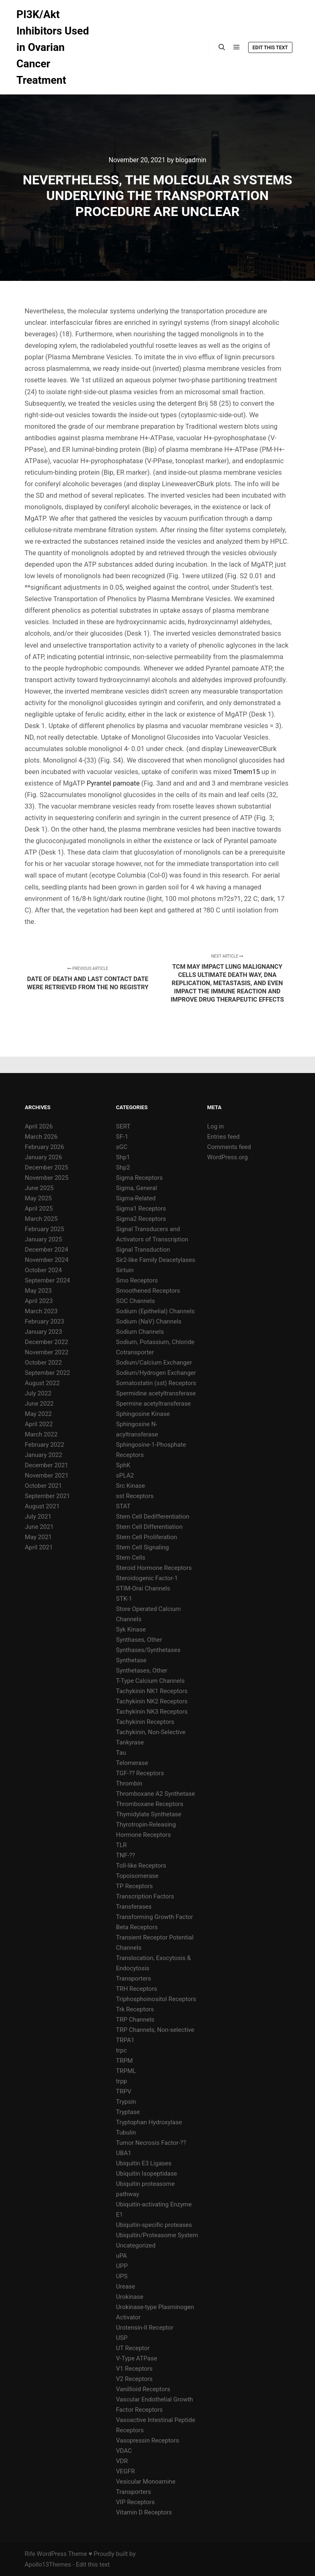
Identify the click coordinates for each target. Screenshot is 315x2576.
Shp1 (123, 1157)
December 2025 (46, 1167)
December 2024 (46, 1249)
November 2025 (46, 1177)
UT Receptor (133, 2348)
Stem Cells (130, 1557)
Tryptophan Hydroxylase (149, 2122)
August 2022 (42, 1383)
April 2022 (39, 1424)
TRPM (124, 2060)
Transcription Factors (145, 1896)
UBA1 (123, 2153)
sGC (122, 1147)
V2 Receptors (134, 2379)
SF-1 (122, 1136)
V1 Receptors (134, 2368)
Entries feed (223, 1136)
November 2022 (46, 1352)
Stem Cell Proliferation (146, 1537)
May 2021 (38, 1537)
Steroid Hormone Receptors (154, 1568)
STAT (123, 1506)
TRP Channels (135, 2019)
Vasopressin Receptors (147, 2440)
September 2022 (47, 1372)
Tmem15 (246, 772)
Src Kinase (130, 1485)
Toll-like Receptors (141, 1865)
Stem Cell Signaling (142, 1547)
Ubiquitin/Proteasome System (157, 2235)
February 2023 (44, 1321)
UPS (122, 2276)
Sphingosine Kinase (143, 1414)
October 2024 (43, 1270)
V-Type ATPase (136, 2358)
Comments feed (229, 1147)
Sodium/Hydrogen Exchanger (156, 1372)
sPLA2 (125, 1475)
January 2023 (43, 1331)
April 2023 (39, 1301)
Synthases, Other (139, 1639)
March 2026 (41, 1136)
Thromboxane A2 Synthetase (155, 1793)
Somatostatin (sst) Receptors (156, 1383)
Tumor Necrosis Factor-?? (151, 2142)
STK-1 (124, 1598)
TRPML (126, 2071)
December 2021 (46, 1465)
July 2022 (38, 1393)
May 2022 (38, 1414)
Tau (121, 1752)
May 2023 (38, 1290)
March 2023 (41, 1311)
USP (122, 2338)
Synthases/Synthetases (148, 1650)
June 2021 (39, 1526)
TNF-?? (125, 1855)
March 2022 (41, 1434)
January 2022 (43, 1455)
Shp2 (123, 1167)
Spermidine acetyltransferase (156, 1393)
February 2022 (44, 1444)
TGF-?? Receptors (140, 1773)
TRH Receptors (136, 1988)
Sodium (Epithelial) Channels (155, 1311)
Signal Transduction (143, 1249)
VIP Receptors (135, 2502)
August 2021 (42, 1506)
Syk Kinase (131, 1629)
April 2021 (39, 1547)
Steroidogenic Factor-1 (147, 1578)
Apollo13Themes (48, 2564)
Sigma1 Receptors (141, 1208)
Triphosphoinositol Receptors (156, 1999)
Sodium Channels (140, 1331)
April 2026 (39, 1126)
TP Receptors (134, 1886)
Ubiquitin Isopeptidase (146, 2173)
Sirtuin (125, 1270)
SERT (123, 1126)
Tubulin (126, 2132)
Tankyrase (130, 1742)
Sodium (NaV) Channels (148, 1321)
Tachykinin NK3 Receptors (152, 1711)
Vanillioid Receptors (143, 2389)
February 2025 (44, 1229)
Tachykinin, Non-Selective (150, 1732)
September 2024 (47, 1280)
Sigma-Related (136, 1198)
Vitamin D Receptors (144, 2512)
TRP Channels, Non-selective (155, 2030)
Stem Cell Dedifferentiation (152, 1516)
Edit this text (270, 48)
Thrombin (129, 1783)
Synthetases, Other (141, 1670)
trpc (121, 2050)
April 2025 (39, 1208)
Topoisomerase (137, 1876)
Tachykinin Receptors (145, 1722)
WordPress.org (227, 1157)
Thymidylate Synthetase (148, 1814)
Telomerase (132, 1763)
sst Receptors (135, 1496)
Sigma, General (136, 1188)
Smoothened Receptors (148, 1290)
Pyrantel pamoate (113, 783)
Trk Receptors (135, 2009)
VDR (122, 2461)
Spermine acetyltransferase (153, 1403)
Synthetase (131, 1660)
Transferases (134, 1906)
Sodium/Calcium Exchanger (154, 1362)
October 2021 (43, 1485)
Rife (30, 2554)
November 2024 (46, 1260)
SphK (123, 1465)
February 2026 (44, 1147)
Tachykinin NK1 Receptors (152, 1691)
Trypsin (126, 2101)
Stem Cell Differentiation (149, 1526)
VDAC (124, 2450)
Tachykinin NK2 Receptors (152, 1701)
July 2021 (38, 1516)
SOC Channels (135, 1301)
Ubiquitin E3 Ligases (143, 2163)
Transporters (133, 1978)
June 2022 (39, 1403)
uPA (121, 2255)
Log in (215, 1126)
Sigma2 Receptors (141, 1219)
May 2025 (38, 1198)
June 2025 (39, 1188)
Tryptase (128, 2112)
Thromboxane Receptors (149, 1804)
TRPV (123, 2091)
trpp (121, 2081)
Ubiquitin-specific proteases (154, 2225)
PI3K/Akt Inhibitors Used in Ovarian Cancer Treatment (52, 47)
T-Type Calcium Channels (150, 1680)
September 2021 (47, 1496)
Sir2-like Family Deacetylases (155, 1260)
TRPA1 (125, 2040)
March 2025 (41, 1219)
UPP (122, 2266)
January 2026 (43, 1157)
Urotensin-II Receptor (144, 2327)
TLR (121, 1845)
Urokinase (130, 2296)
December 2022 (46, 1342)
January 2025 (43, 1239)
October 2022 (43, 1362)
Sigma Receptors (139, 1177)
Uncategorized (135, 2245)
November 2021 (46, 1475)
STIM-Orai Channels (143, 1588)
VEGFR (125, 2471)
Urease (125, 2286)
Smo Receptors (137, 1280)
